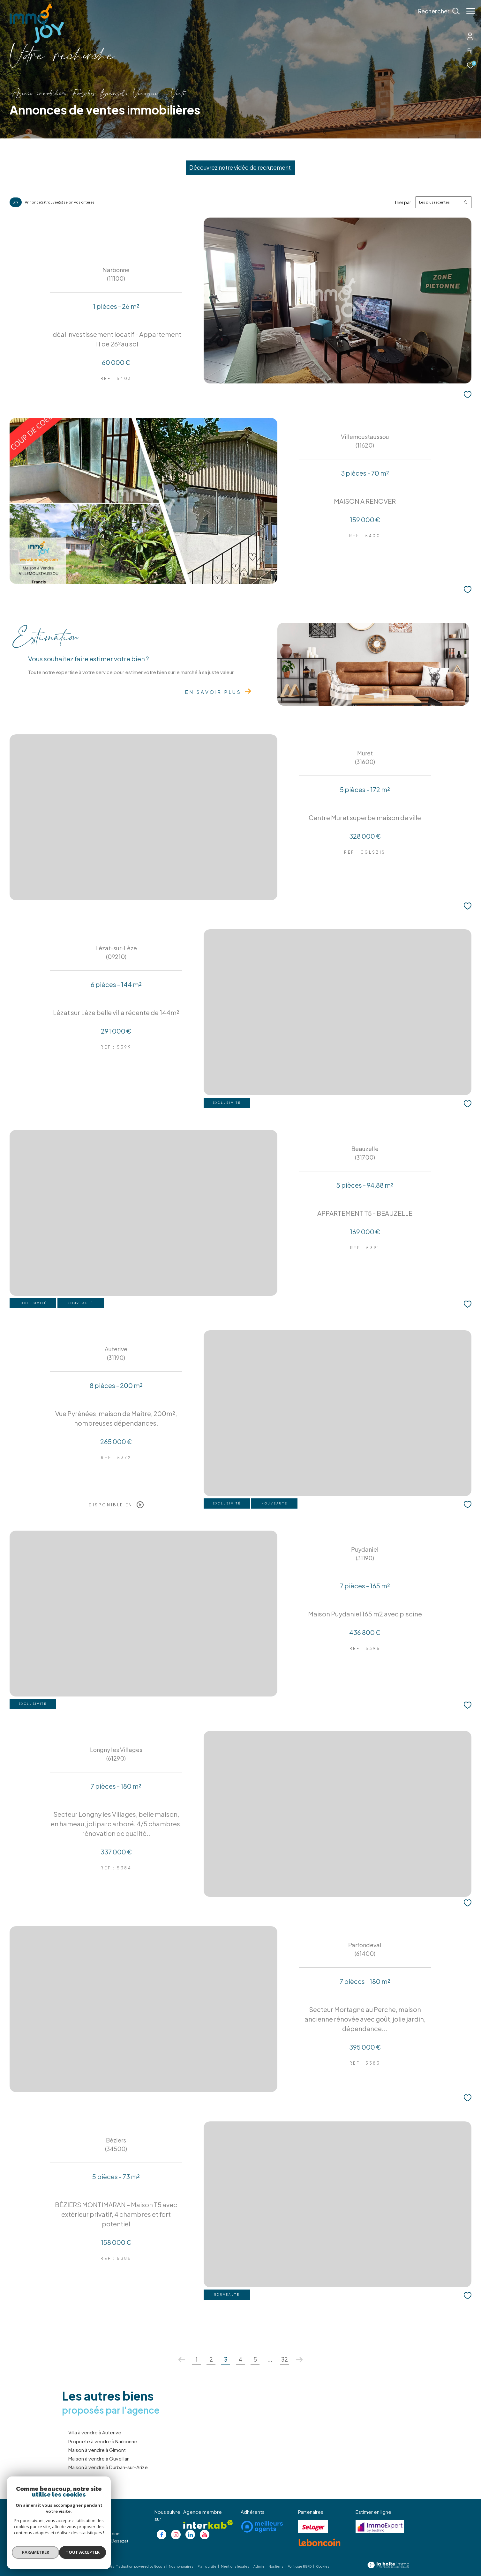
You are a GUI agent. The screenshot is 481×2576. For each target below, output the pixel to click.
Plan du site (207, 2566)
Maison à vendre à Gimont (97, 2450)
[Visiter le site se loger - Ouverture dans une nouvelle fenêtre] (313, 2526)
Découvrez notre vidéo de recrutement (240, 167)
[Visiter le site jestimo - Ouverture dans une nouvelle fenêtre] (380, 2526)
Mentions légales (235, 2566)
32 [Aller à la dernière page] (284, 2359)
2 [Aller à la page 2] (211, 2359)
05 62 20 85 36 (83, 2526)
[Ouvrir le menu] (471, 11)
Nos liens (276, 2566)
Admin (259, 2566)
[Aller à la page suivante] (299, 2359)
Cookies (322, 2566)
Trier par (402, 202)
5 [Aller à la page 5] (255, 2359)
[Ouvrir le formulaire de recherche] (435, 11)
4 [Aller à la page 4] (240, 2359)
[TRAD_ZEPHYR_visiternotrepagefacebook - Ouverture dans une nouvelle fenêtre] (161, 2534)
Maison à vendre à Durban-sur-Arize (108, 2467)
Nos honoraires (181, 2566)
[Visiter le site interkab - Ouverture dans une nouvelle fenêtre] (208, 2524)
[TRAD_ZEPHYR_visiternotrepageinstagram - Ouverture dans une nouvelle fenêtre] (176, 2534)
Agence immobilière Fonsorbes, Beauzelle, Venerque (84, 94)
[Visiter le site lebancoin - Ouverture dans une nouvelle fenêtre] (319, 2542)
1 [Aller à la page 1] (196, 2359)
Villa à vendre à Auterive (94, 2432)
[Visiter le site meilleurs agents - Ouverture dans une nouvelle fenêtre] (262, 2526)
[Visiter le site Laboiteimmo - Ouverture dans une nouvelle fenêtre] (388, 2565)
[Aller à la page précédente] (181, 2359)
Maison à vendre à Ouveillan (99, 2458)
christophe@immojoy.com (94, 2533)
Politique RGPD (300, 2566)
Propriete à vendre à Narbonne (102, 2441)
